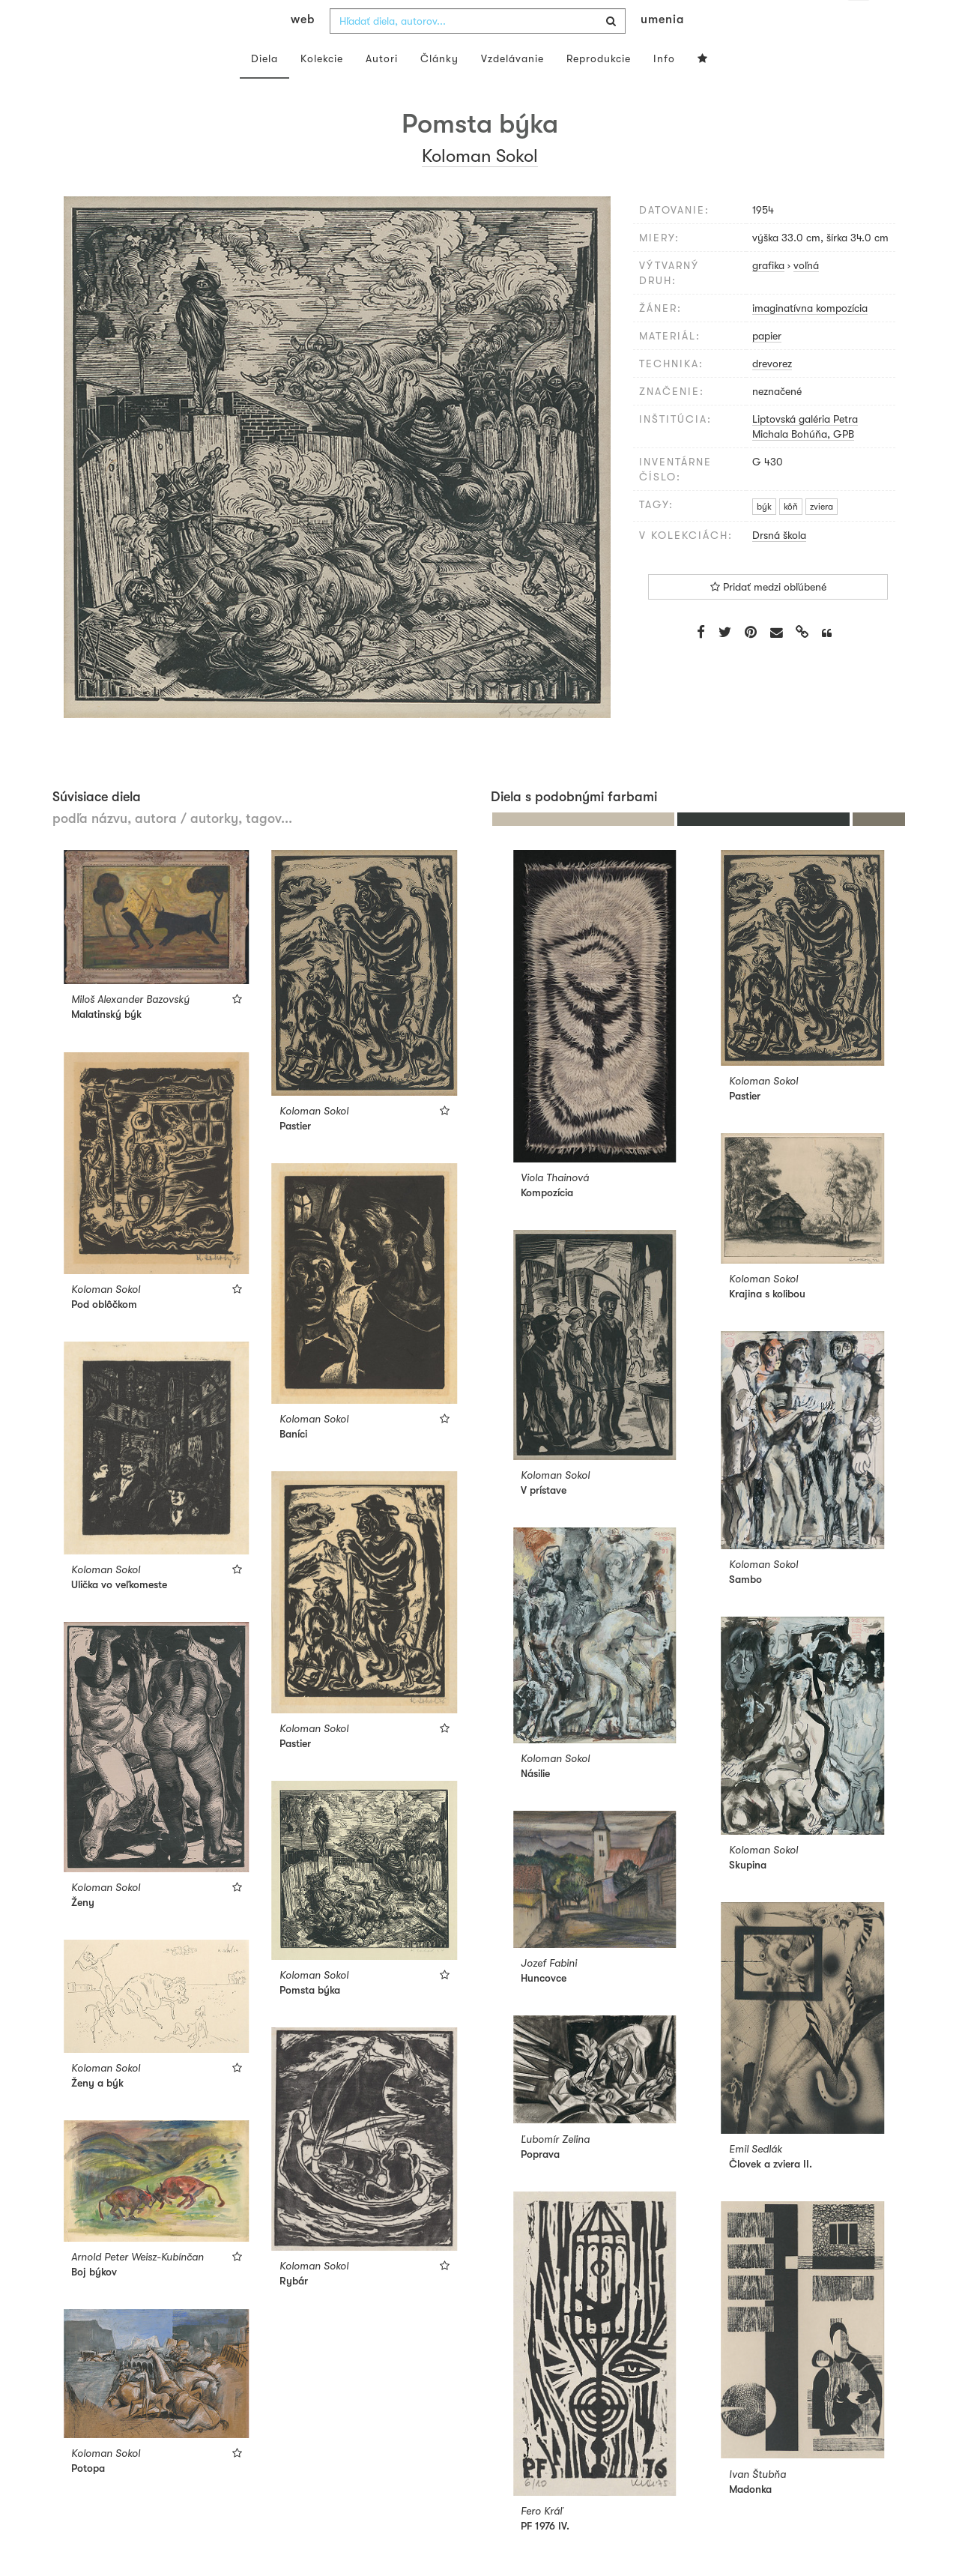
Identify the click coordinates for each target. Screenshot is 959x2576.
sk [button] (859, 22)
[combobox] (478, 51)
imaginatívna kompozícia (810, 338)
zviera (821, 536)
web (303, 49)
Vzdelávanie (512, 88)
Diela (264, 88)
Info (664, 88)
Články (439, 88)
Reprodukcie (598, 88)
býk (764, 536)
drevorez (772, 393)
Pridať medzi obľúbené (768, 617)
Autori (382, 88)
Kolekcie (321, 88)
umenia (662, 49)
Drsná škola (779, 565)
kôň (791, 536)
